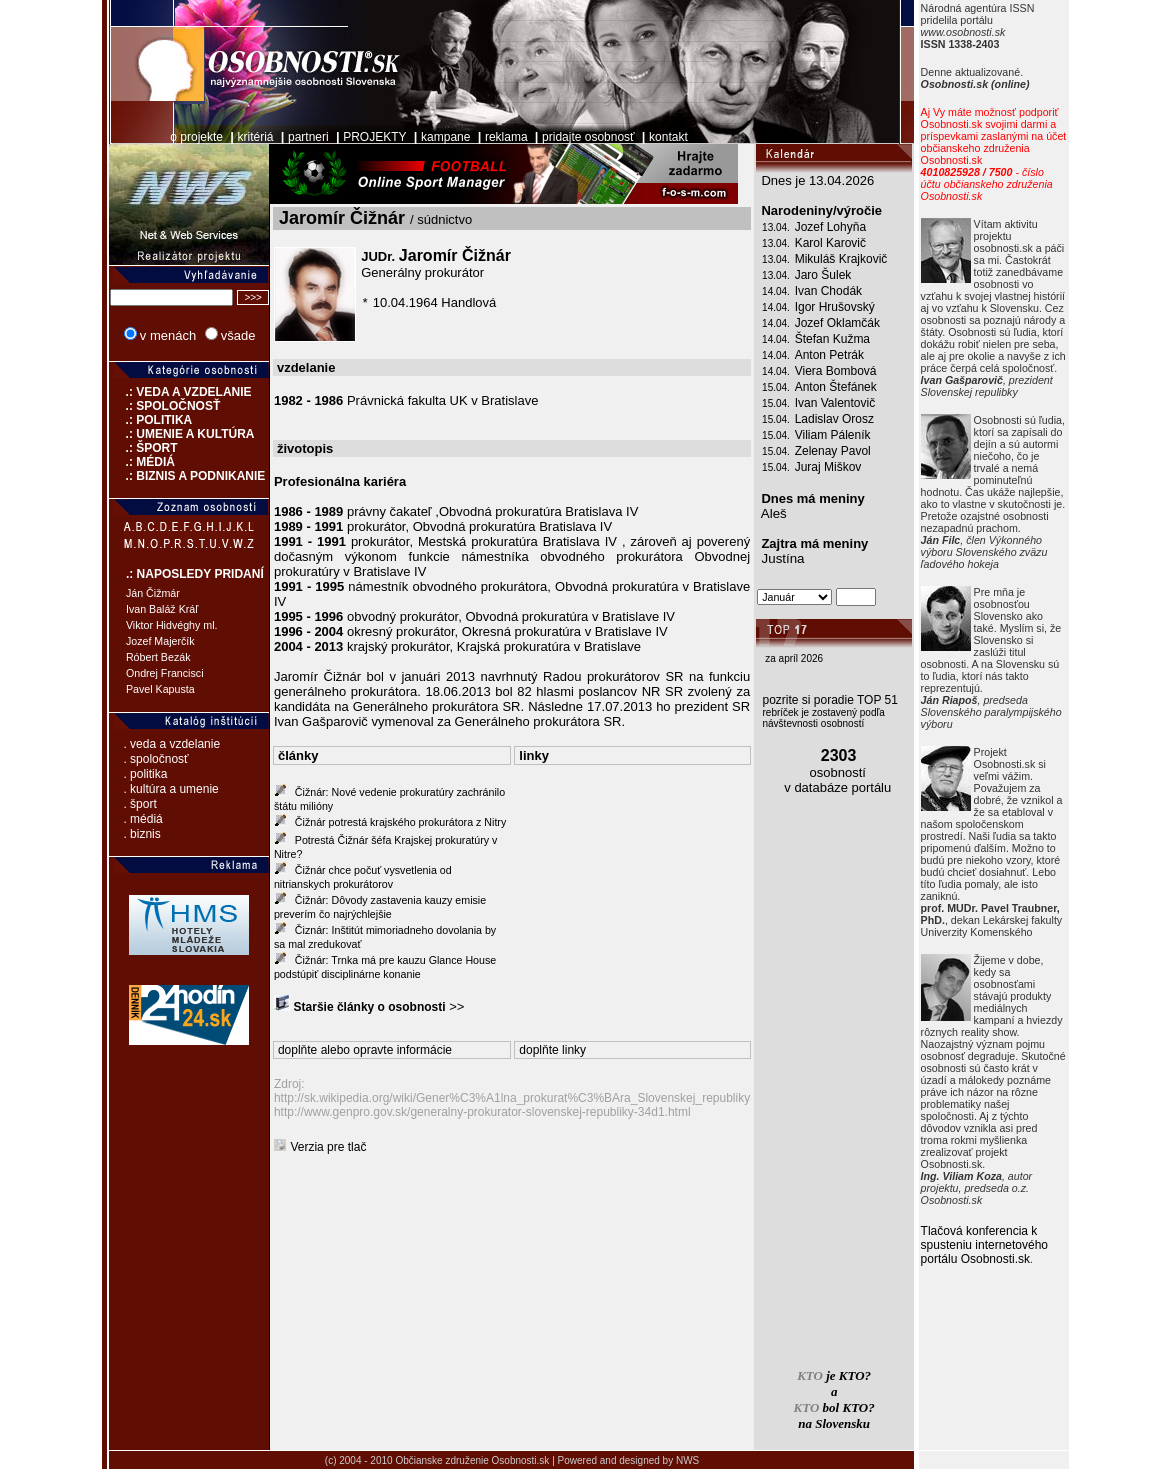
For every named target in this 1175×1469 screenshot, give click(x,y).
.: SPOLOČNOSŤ (164, 406)
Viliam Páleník (833, 435)
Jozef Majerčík (160, 641)
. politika (145, 774)
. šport (139, 804)
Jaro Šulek (823, 275)
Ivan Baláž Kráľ (162, 609)
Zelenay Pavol (833, 451)
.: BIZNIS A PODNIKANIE (187, 476)
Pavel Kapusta (160, 689)
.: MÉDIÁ (142, 462)
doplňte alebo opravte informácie (365, 1050)
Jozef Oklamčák (837, 323)
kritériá (256, 137)
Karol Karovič (830, 243)
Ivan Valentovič (835, 403)
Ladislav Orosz (834, 419)
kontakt (668, 137)
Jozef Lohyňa (830, 227)
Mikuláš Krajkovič (841, 259)
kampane (445, 137)
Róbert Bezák (158, 657)
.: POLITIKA (150, 420)
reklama (506, 137)
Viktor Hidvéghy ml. (172, 625)
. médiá (142, 819)
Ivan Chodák (828, 291)
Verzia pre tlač (328, 1147)
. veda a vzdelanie (171, 744)
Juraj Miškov (828, 467)
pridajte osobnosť (588, 137)
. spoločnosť (155, 759)
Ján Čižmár (153, 593)
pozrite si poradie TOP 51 (830, 700)
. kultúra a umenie (170, 789)
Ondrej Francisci (165, 673)
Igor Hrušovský (835, 307)
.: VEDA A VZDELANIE (180, 392)
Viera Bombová (836, 371)
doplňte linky (552, 1050)
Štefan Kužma (832, 339)
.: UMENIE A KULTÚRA (182, 434)
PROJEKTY (374, 137)
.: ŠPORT (143, 448)
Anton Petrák (829, 355)
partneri (308, 137)
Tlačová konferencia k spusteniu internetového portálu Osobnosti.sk (984, 1245)
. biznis (141, 834)
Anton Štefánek (836, 387)
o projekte (196, 137)
